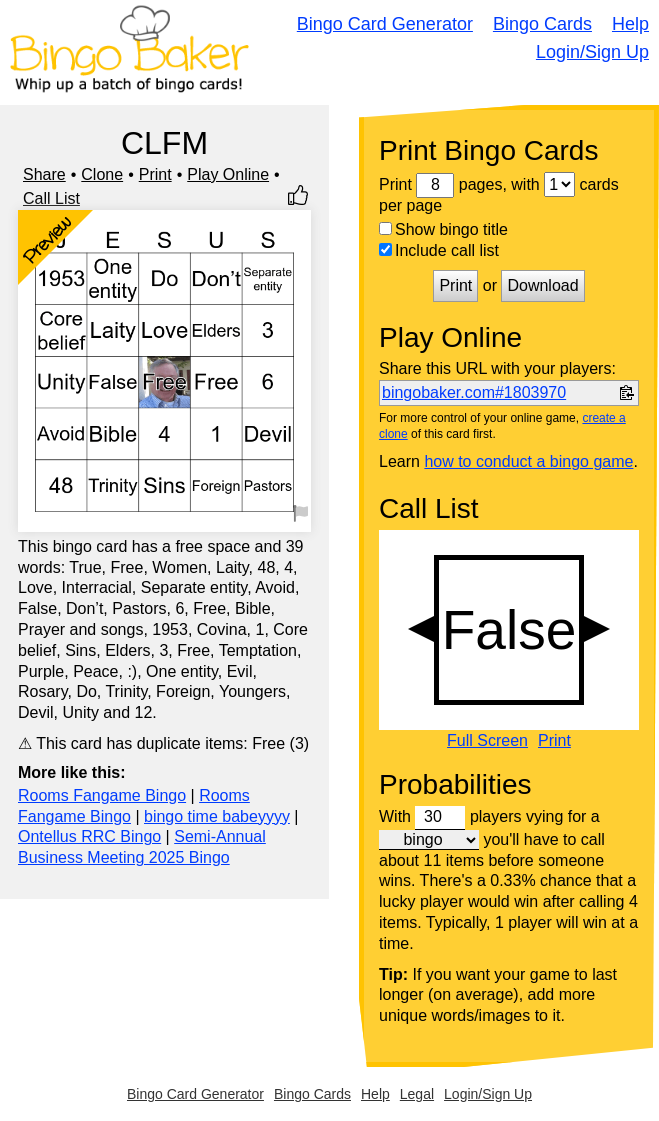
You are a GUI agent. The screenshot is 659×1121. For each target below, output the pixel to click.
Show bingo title (443, 229)
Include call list (439, 250)
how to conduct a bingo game (528, 461)
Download (542, 285)
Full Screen (487, 741)
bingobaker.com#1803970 (474, 392)
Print (155, 174)
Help (630, 24)
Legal (417, 1094)
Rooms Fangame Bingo (102, 795)
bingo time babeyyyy (217, 816)
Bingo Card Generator (385, 24)
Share (44, 174)
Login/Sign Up (592, 52)
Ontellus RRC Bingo (89, 836)
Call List (51, 198)
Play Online (228, 174)
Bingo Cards (542, 24)
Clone (102, 174)
